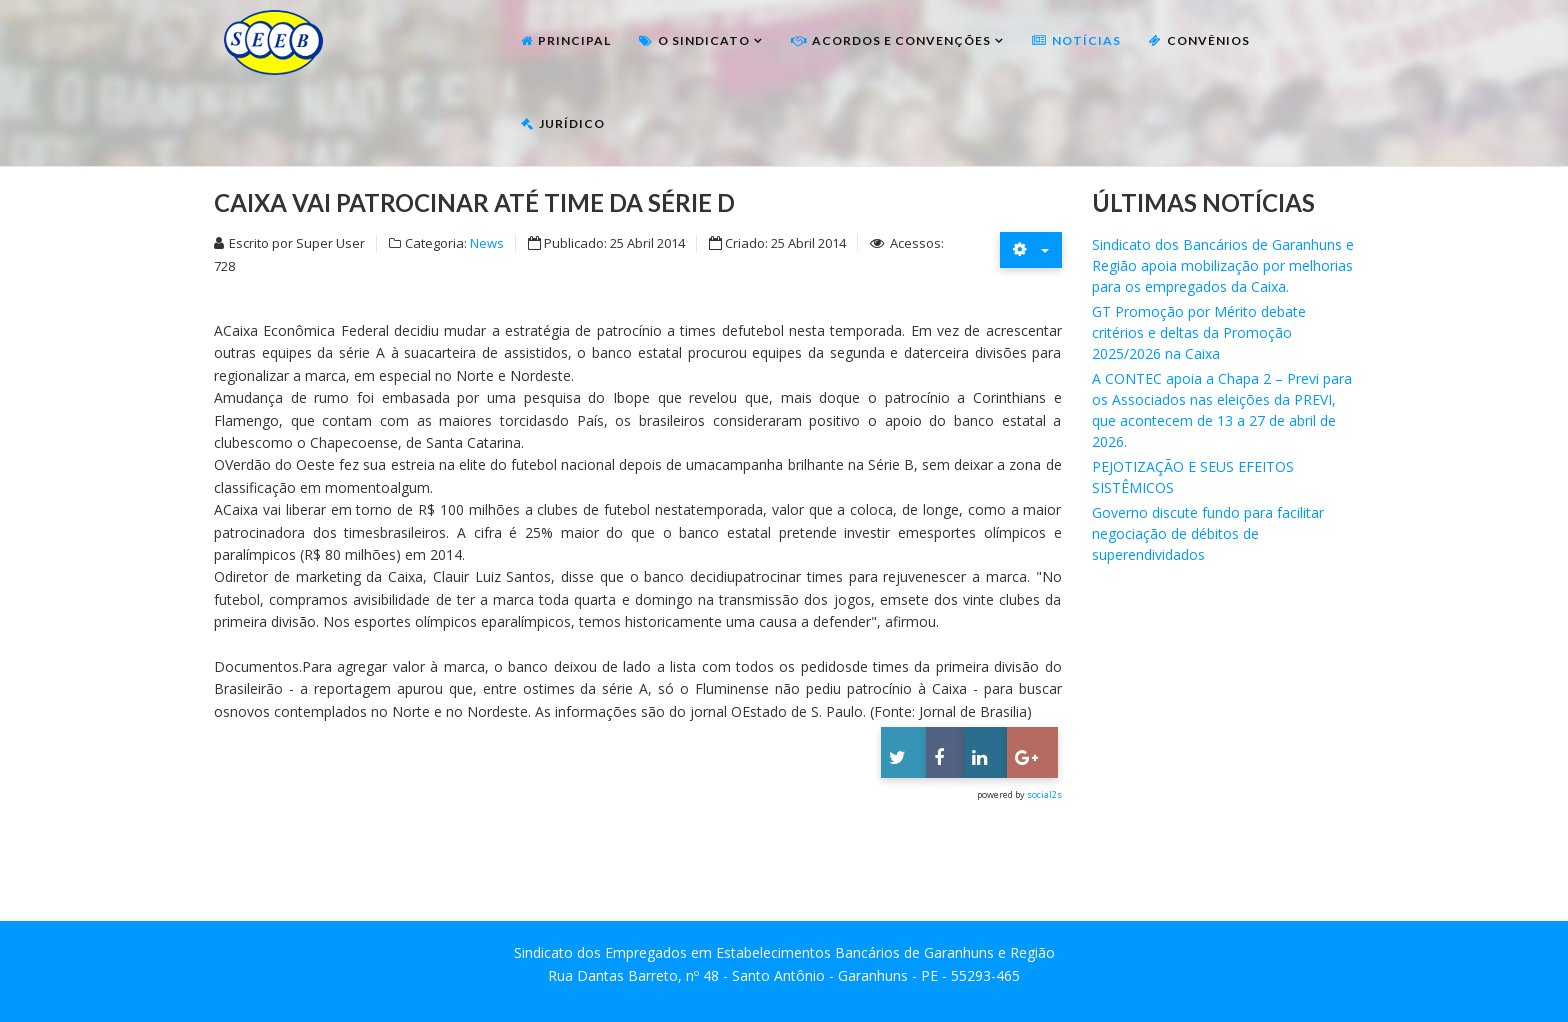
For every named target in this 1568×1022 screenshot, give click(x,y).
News (487, 243)
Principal (574, 40)
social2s (1044, 794)
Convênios (1208, 40)
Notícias (1086, 40)
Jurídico (572, 123)
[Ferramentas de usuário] (1031, 249)
